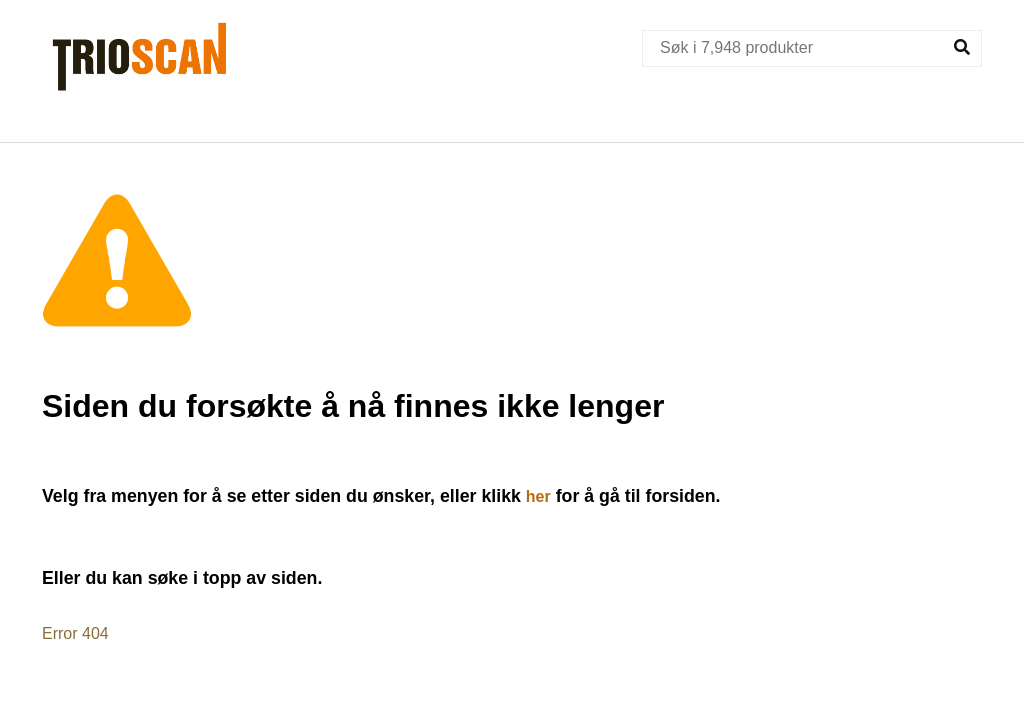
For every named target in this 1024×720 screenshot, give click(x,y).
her (538, 496)
